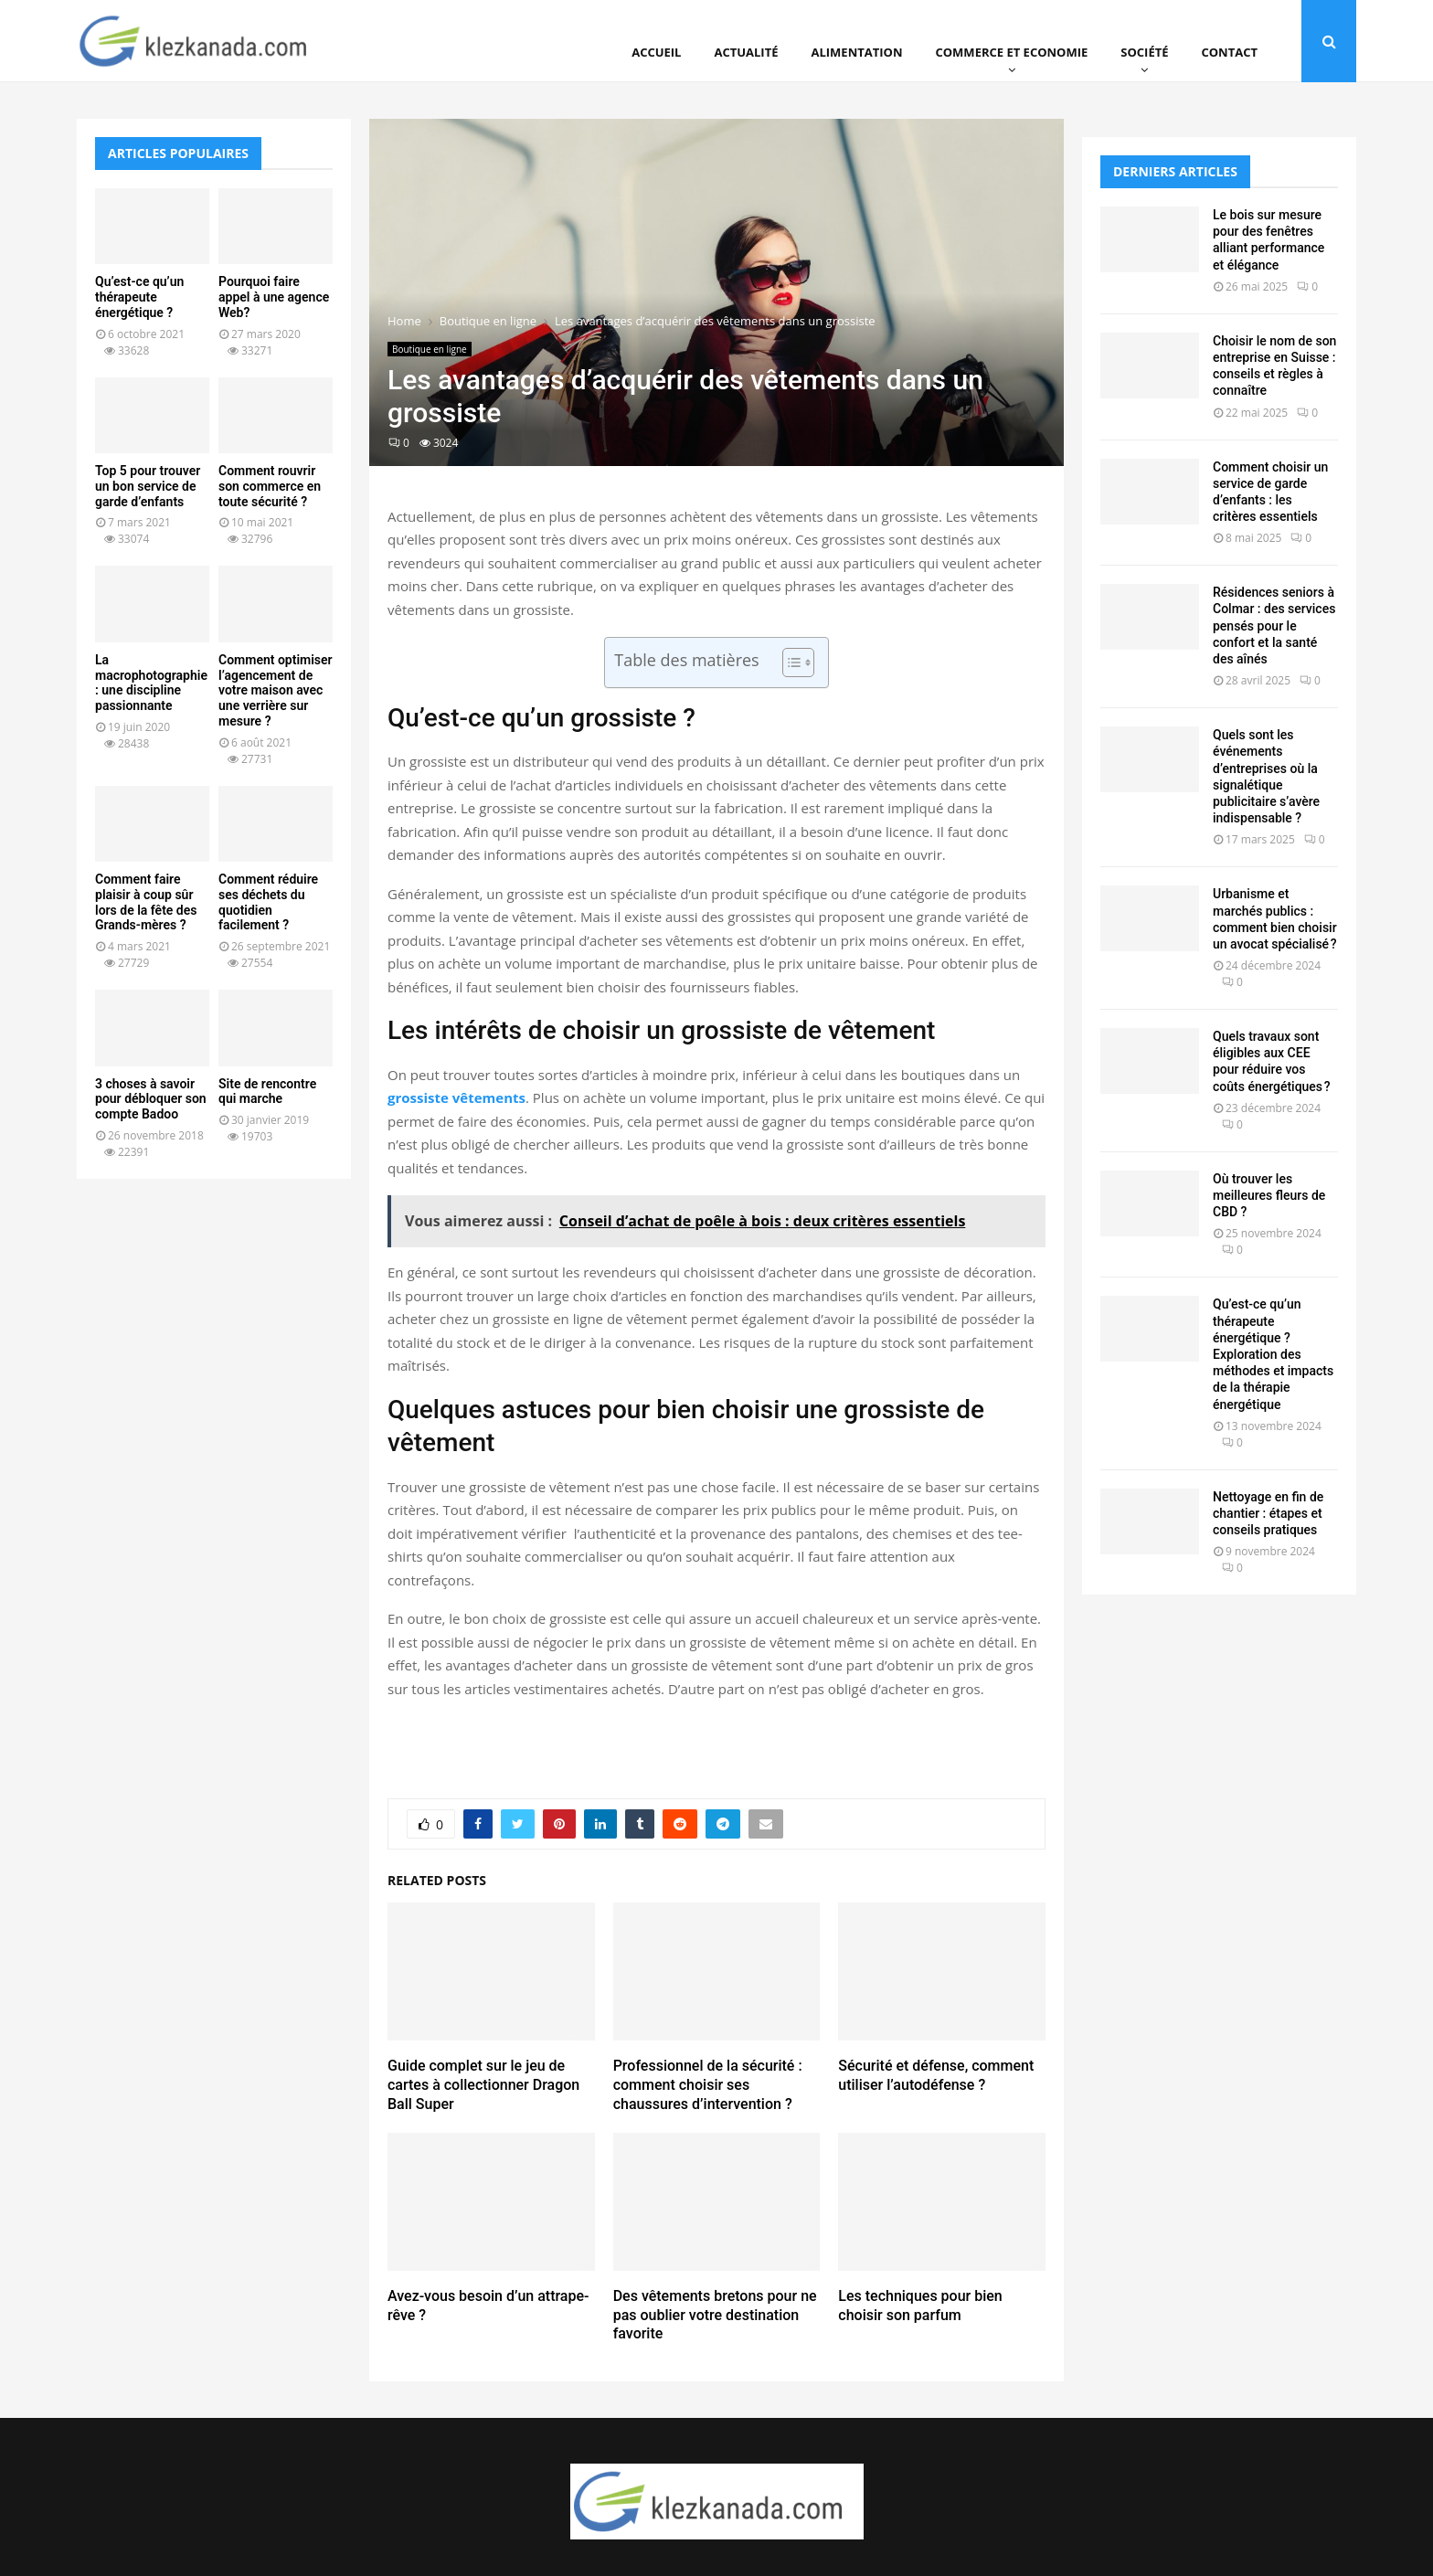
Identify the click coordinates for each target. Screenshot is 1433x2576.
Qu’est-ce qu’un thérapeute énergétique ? (139, 297)
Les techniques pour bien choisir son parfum (920, 2305)
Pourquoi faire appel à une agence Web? (273, 297)
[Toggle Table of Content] (789, 662)
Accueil (656, 52)
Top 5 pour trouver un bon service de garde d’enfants (147, 486)
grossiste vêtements (456, 1097)
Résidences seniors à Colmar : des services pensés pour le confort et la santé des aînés (1274, 625)
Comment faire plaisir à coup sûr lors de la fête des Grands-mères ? (145, 902)
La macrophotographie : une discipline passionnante (151, 682)
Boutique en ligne (429, 349)
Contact (1229, 52)
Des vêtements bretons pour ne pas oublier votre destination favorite (715, 2315)
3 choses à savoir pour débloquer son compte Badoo (151, 1099)
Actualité (746, 52)
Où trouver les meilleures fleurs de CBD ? (1269, 1195)
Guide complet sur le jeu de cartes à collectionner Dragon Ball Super (483, 2085)
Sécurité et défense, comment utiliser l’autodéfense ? (936, 2075)
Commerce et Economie (1011, 52)
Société (1144, 52)
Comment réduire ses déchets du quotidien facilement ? (268, 902)
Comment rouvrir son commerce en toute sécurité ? (269, 486)
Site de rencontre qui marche (267, 1091)
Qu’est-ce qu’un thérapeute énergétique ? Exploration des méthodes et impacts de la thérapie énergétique (1273, 1354)
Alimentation (857, 52)
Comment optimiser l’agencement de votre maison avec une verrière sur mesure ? (275, 690)
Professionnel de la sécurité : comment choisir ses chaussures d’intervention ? (707, 2085)
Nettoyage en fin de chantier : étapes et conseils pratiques (1268, 1513)
